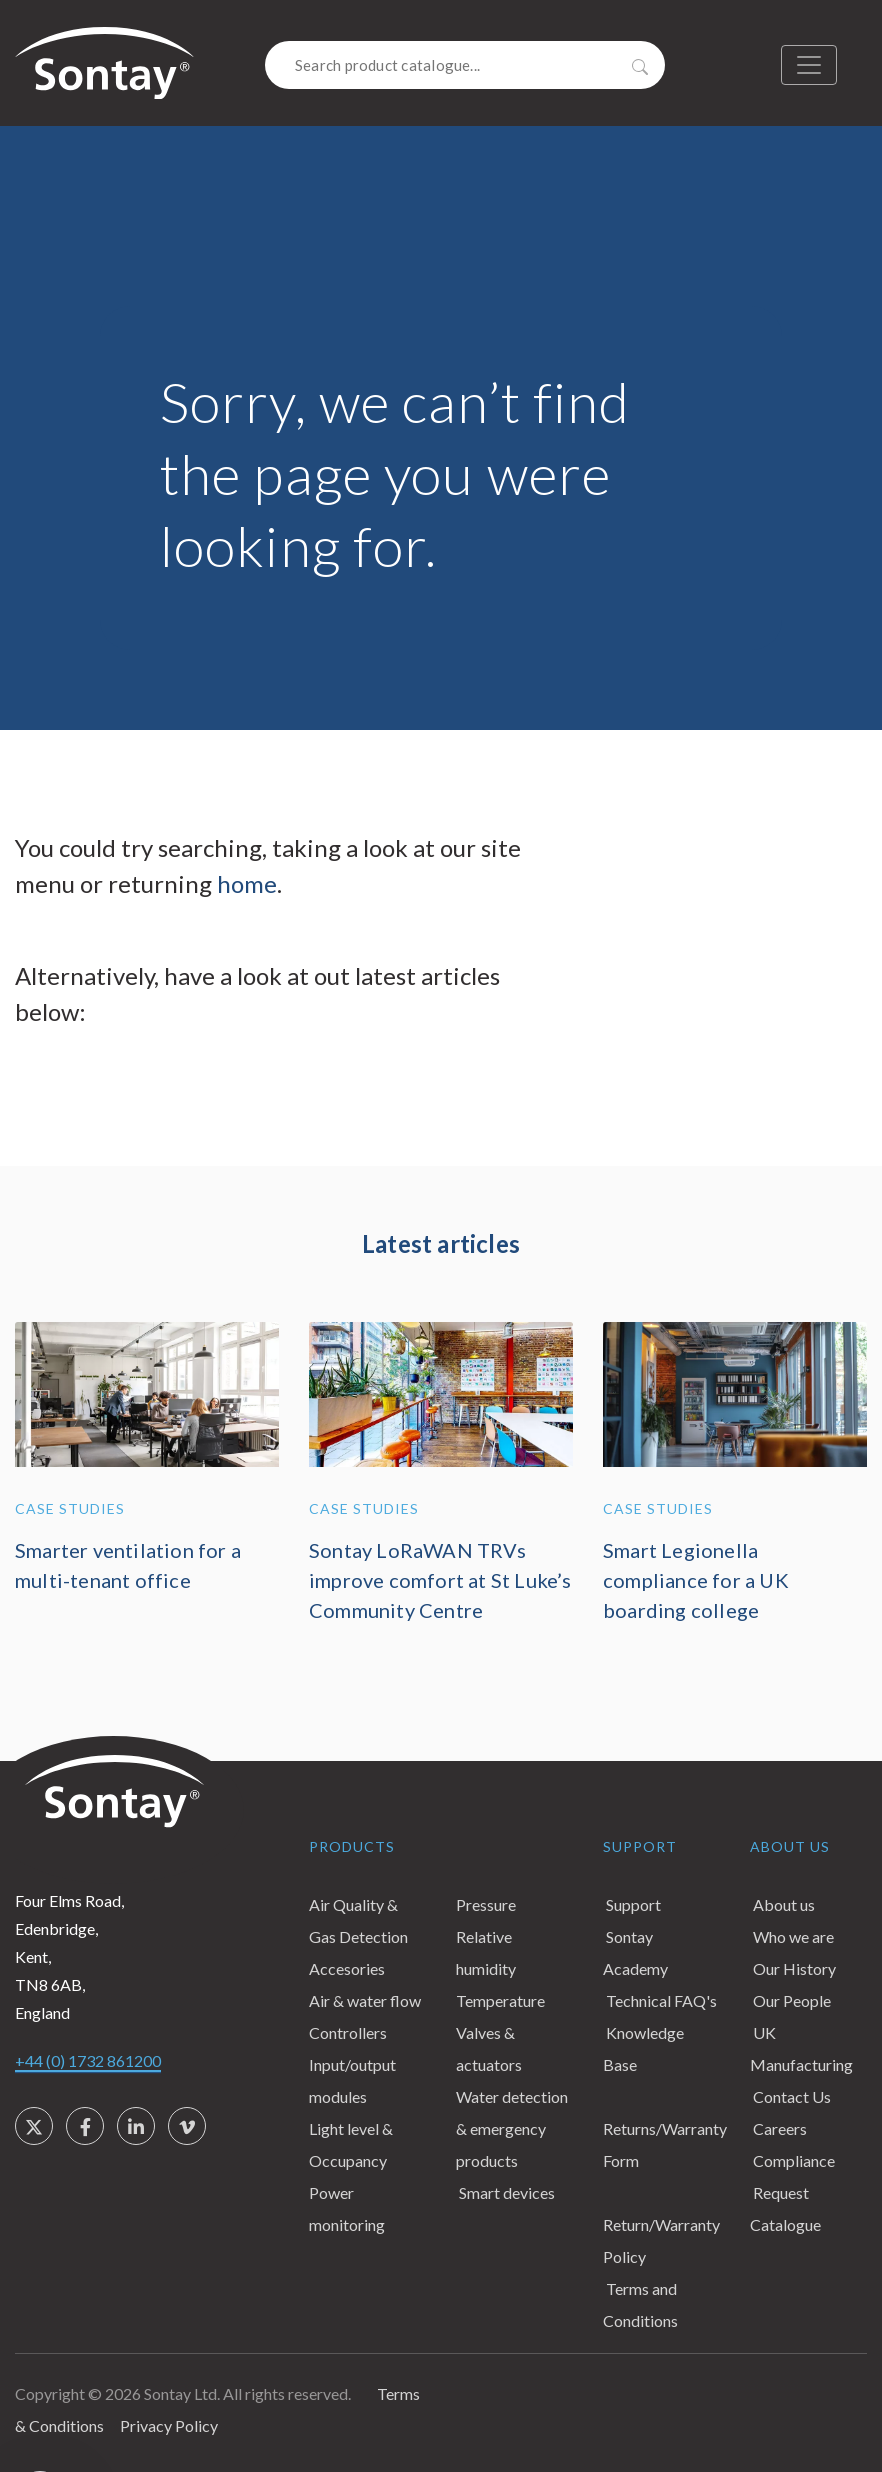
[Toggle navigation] (809, 65)
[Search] (465, 65)
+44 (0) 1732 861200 (88, 2060)
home (247, 883)
